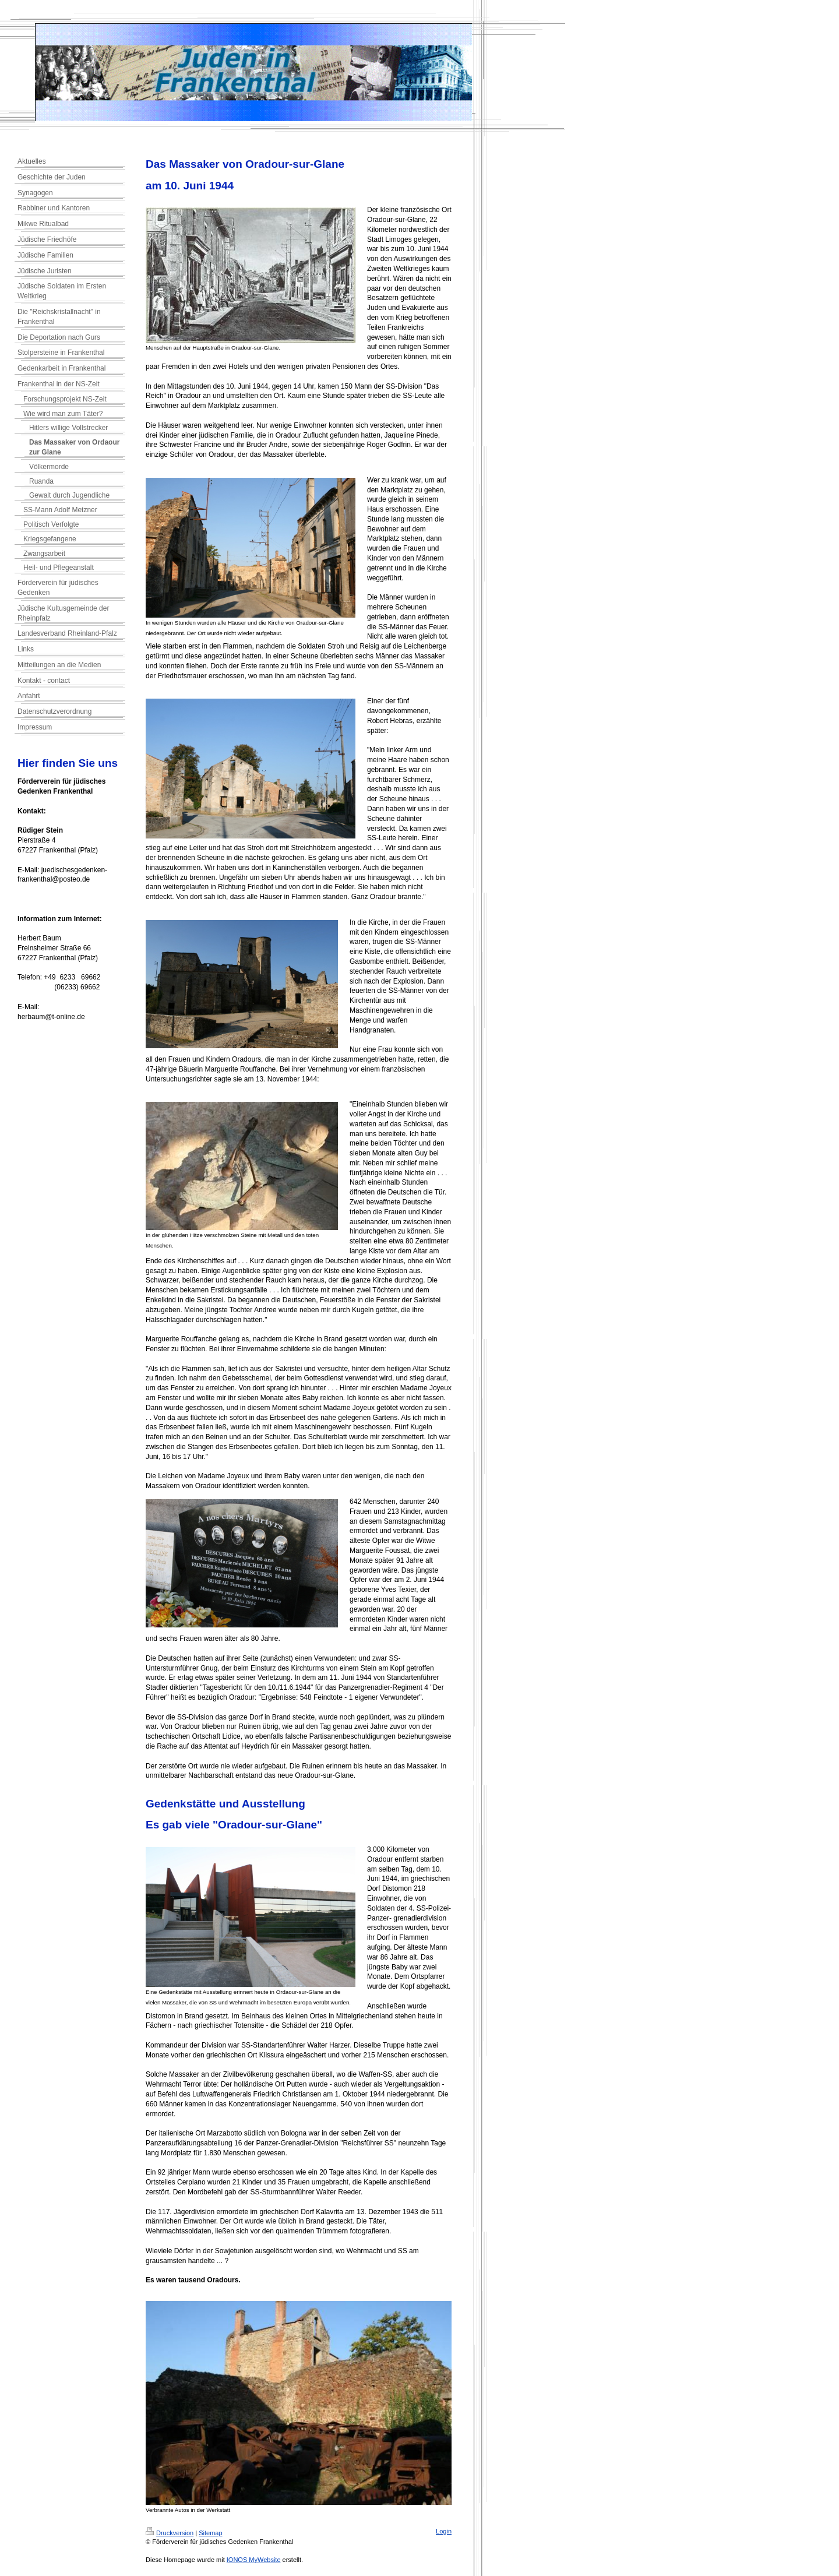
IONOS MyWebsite (254, 2559)
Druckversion (169, 2532)
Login (444, 2531)
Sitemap (210, 2532)
